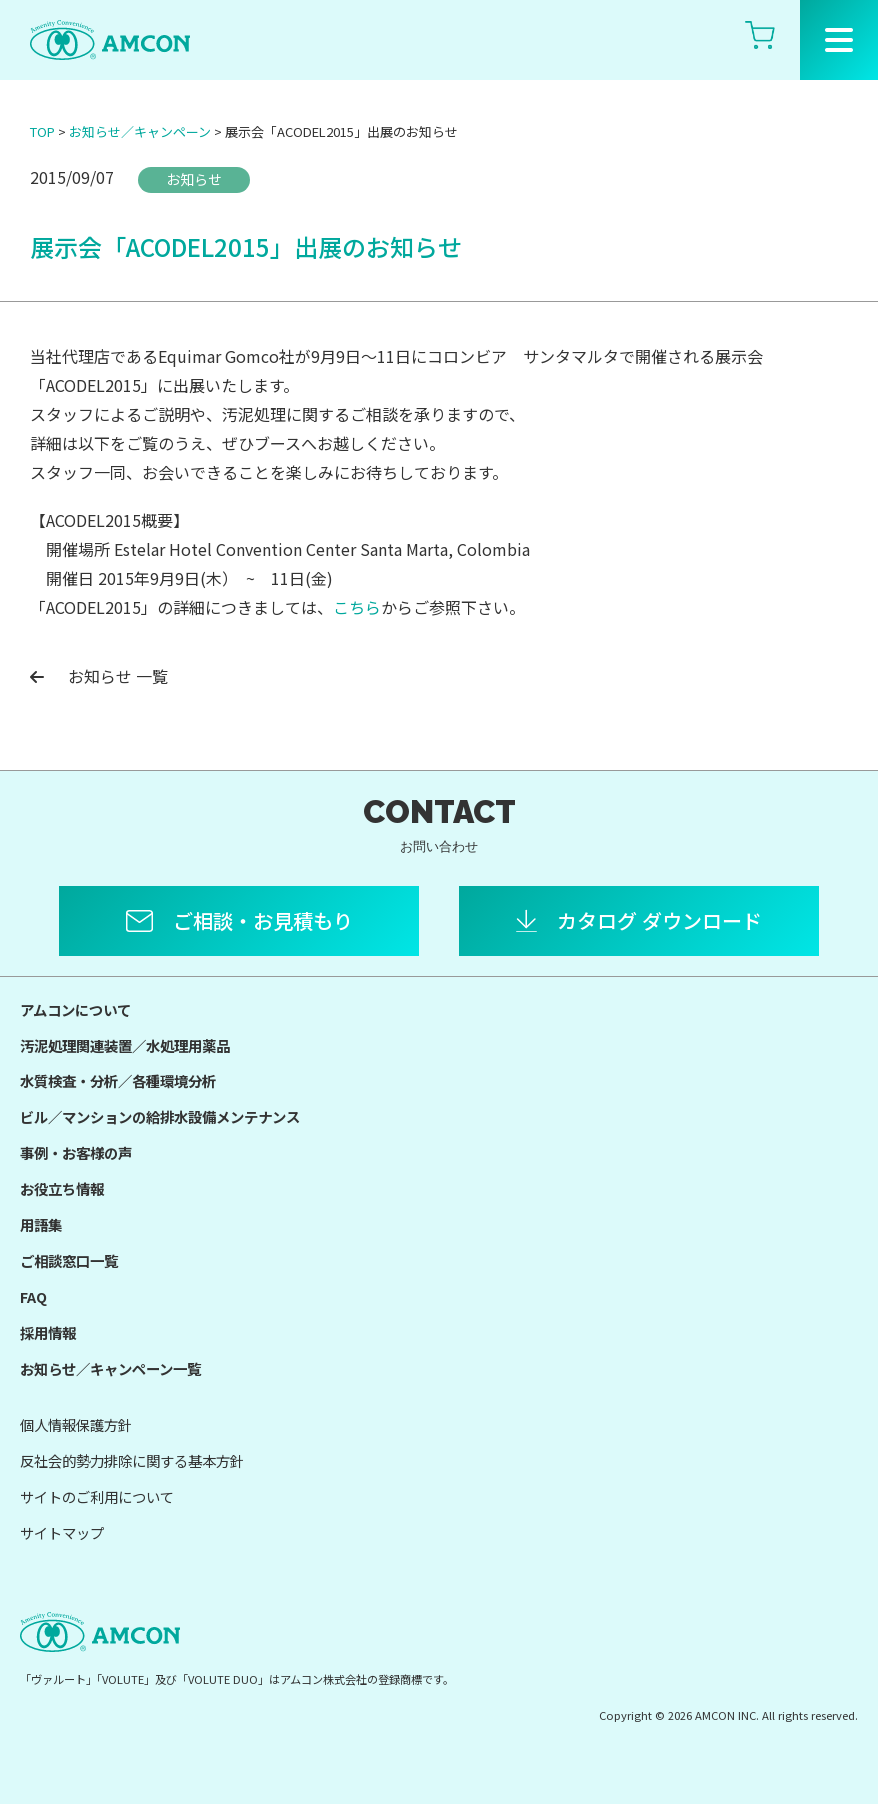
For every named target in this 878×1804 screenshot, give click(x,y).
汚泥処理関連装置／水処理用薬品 (125, 1045)
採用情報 (48, 1332)
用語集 (41, 1224)
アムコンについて (75, 1009)
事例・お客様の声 (76, 1152)
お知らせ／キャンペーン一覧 (110, 1368)
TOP (42, 131)
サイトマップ (62, 1532)
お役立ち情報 (62, 1188)
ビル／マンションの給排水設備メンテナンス (160, 1116)
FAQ (33, 1296)
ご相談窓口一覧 (69, 1260)
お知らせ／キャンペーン (140, 131)
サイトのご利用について (97, 1496)
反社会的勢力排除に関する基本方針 (132, 1460)
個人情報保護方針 (76, 1424)
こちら (357, 607)
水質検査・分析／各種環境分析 (118, 1080)
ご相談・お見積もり (263, 920)
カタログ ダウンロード (659, 920)
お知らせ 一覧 (99, 676)
